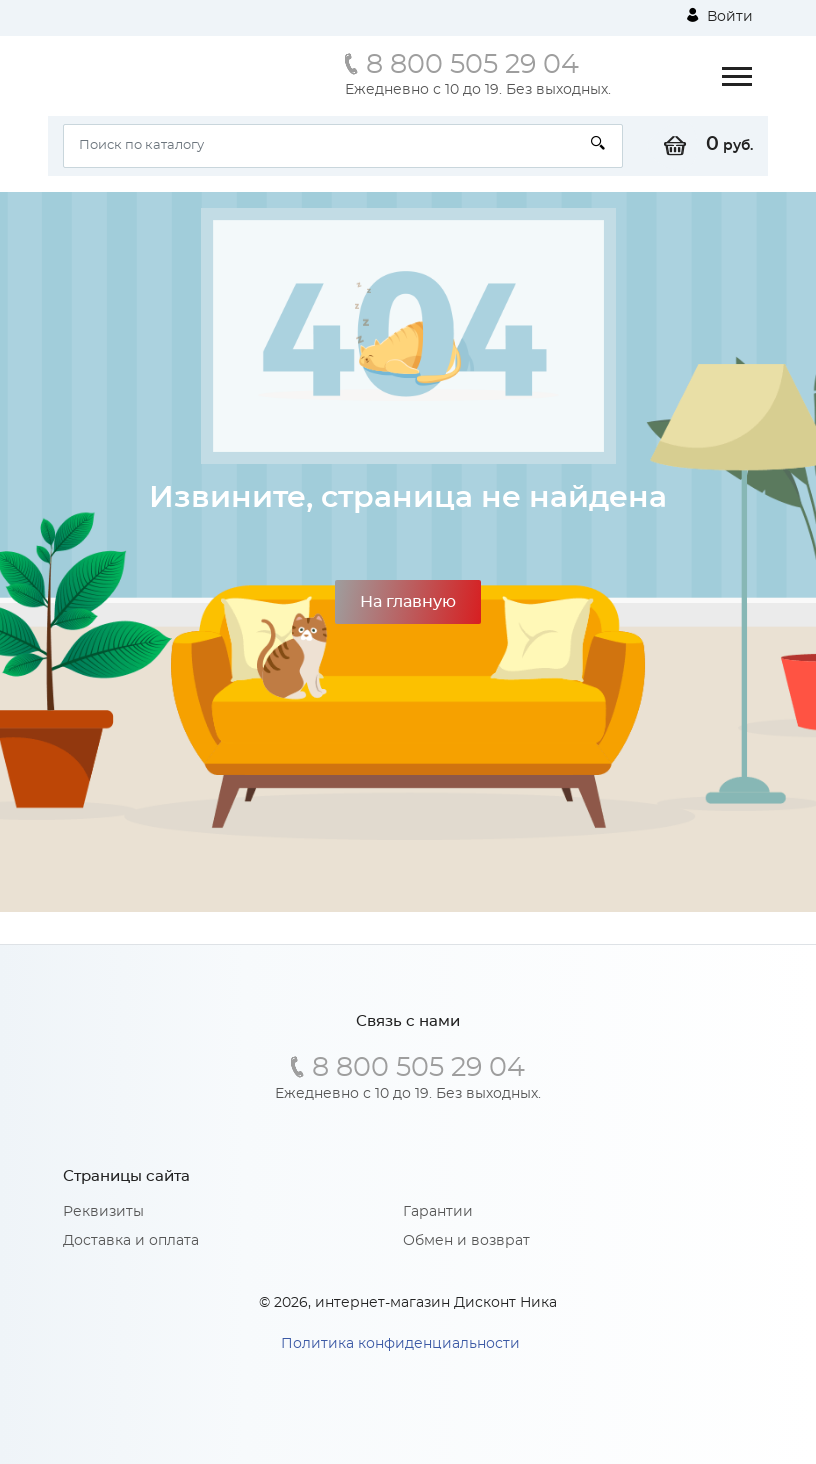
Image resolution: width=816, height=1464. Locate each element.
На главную (408, 602)
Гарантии (438, 1212)
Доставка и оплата (131, 1241)
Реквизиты (103, 1212)
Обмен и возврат (466, 1241)
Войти (720, 16)
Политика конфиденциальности (400, 1344)
